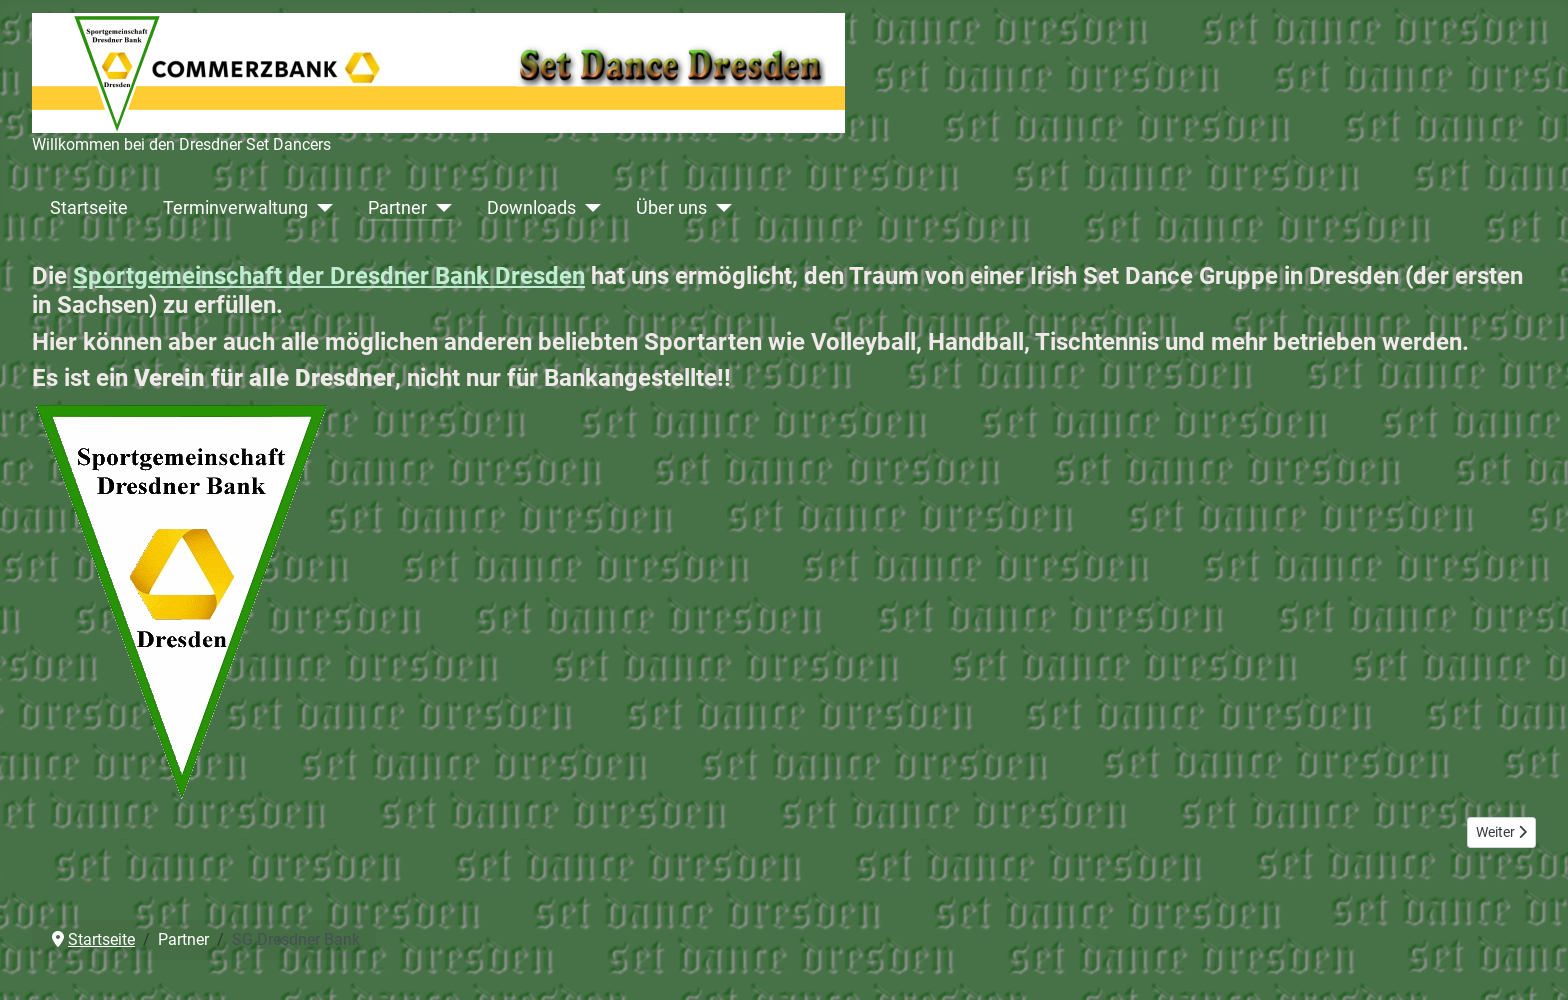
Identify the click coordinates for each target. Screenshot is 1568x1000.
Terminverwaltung (235, 208)
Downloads (531, 208)
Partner (397, 208)
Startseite (89, 208)
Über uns (671, 208)
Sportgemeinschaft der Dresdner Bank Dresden (329, 276)
